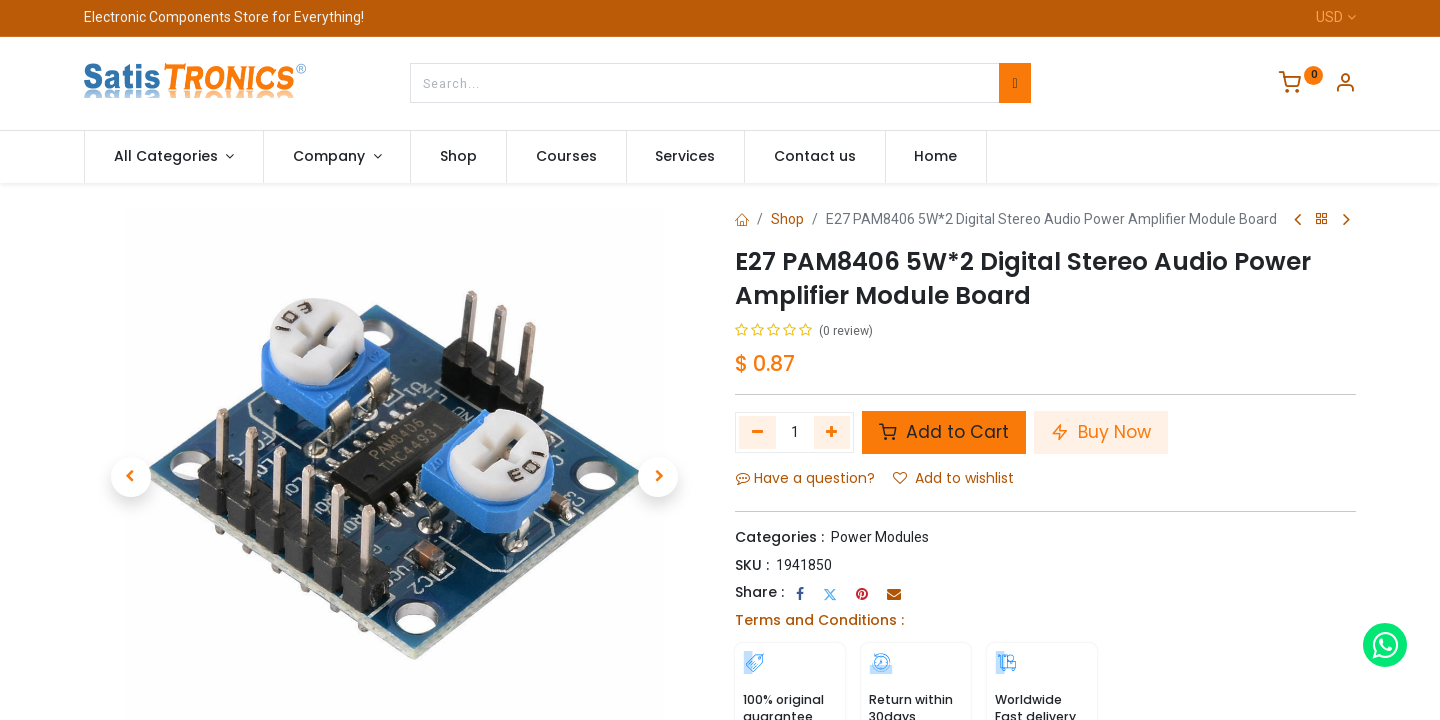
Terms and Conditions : (819, 620)
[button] (130, 477)
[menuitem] (458, 157)
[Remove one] (757, 432)
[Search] (1014, 83)
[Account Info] (1345, 85)
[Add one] (832, 432)
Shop (787, 219)
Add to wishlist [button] (953, 478)
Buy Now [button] (1101, 432)
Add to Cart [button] (944, 432)
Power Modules (880, 537)
